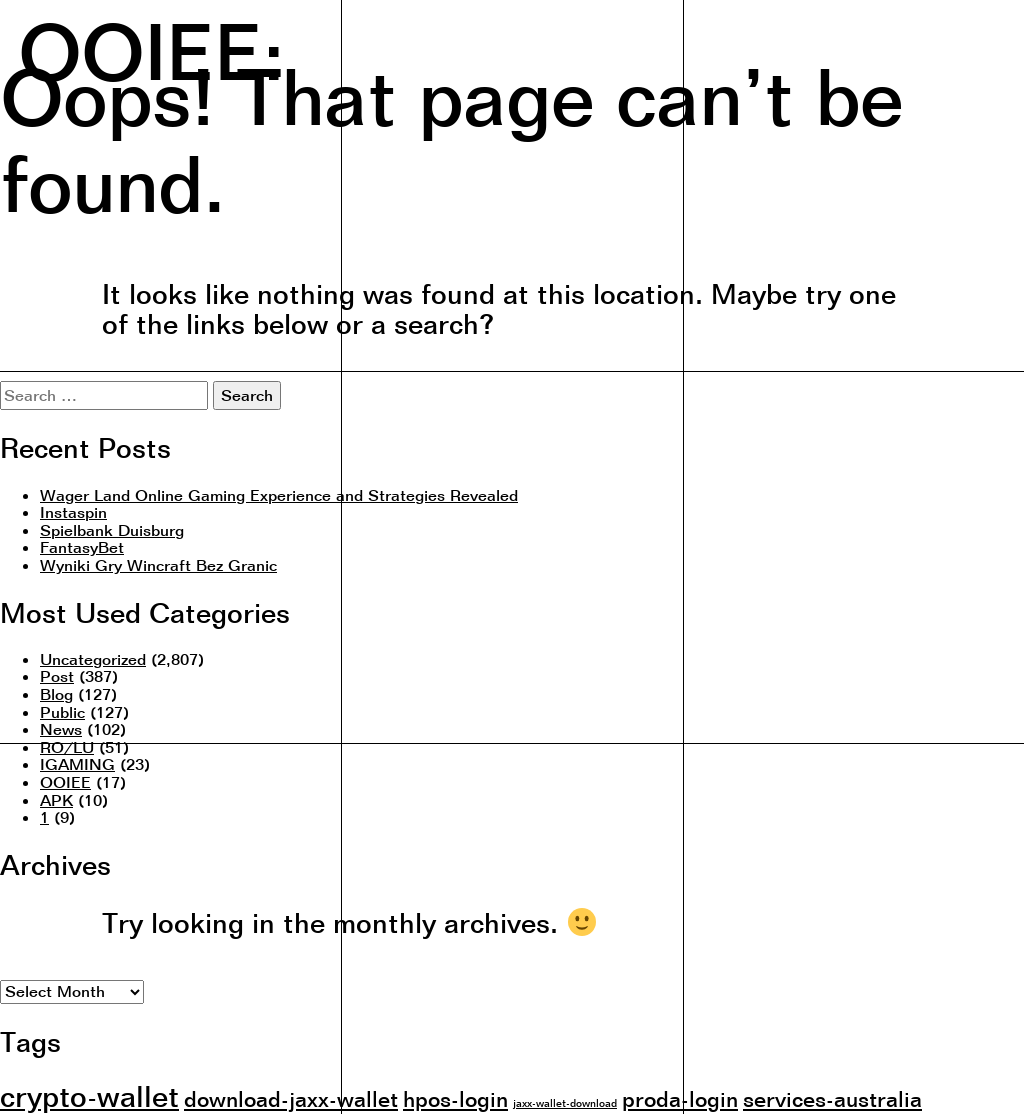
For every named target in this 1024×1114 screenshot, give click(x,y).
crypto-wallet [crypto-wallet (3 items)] (89, 1096)
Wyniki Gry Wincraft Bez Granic (158, 565)
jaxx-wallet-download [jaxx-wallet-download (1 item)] (565, 1103)
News (61, 729)
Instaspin (73, 512)
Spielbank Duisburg (112, 530)
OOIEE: (151, 49)
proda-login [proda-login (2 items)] (680, 1098)
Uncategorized (93, 659)
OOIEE (65, 782)
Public (62, 712)
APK (56, 800)
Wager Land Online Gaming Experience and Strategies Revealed (279, 495)
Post (57, 676)
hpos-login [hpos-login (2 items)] (455, 1098)
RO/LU (67, 747)
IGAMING (77, 764)
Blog (56, 694)
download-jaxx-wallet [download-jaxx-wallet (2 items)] (291, 1098)
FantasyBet (82, 547)
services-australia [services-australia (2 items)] (832, 1098)
